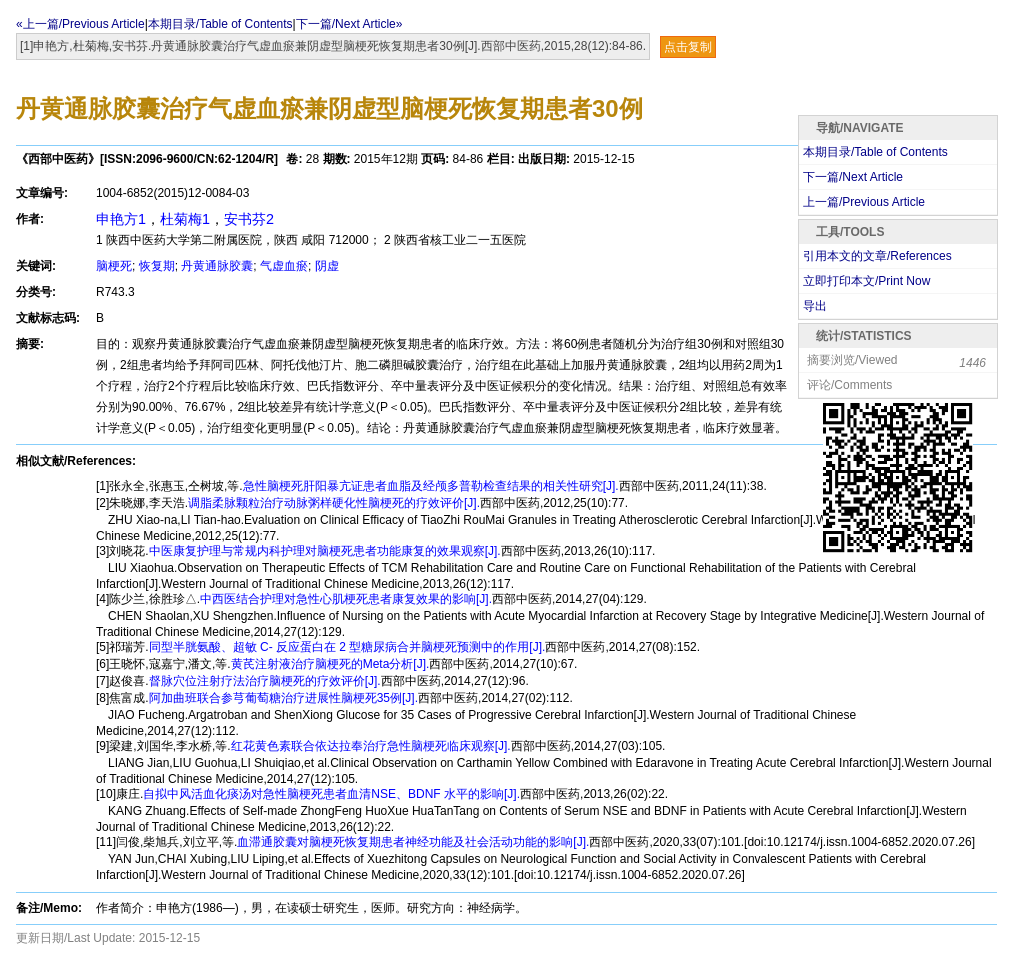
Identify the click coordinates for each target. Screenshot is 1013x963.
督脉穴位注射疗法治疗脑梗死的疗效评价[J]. (265, 681)
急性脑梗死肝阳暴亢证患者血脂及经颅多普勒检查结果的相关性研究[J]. (431, 486)
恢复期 (157, 266)
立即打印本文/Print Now (866, 281)
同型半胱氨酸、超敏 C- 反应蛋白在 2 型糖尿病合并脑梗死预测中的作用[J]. (347, 647)
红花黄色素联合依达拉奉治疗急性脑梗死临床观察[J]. (371, 746)
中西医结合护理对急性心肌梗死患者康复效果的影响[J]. (346, 599)
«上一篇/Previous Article (80, 24)
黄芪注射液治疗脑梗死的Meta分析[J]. (330, 664)
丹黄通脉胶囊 (217, 266)
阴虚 (327, 266)
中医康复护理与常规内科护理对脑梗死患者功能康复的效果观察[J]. (325, 551)
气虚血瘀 (284, 266)
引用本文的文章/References (877, 256)
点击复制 (688, 47)
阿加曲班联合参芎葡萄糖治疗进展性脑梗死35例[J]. (283, 698)
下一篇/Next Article (853, 177)
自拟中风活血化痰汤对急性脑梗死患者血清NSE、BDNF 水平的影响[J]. (331, 794)
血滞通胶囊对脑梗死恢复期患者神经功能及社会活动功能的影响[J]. (413, 842)
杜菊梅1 (185, 219)
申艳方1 (121, 219)
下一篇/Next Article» (349, 24)
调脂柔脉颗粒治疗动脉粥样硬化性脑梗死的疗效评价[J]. (334, 503)
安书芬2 (249, 219)
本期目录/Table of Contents (220, 24)
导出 (815, 306)
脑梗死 (114, 266)
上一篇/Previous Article (864, 202)
